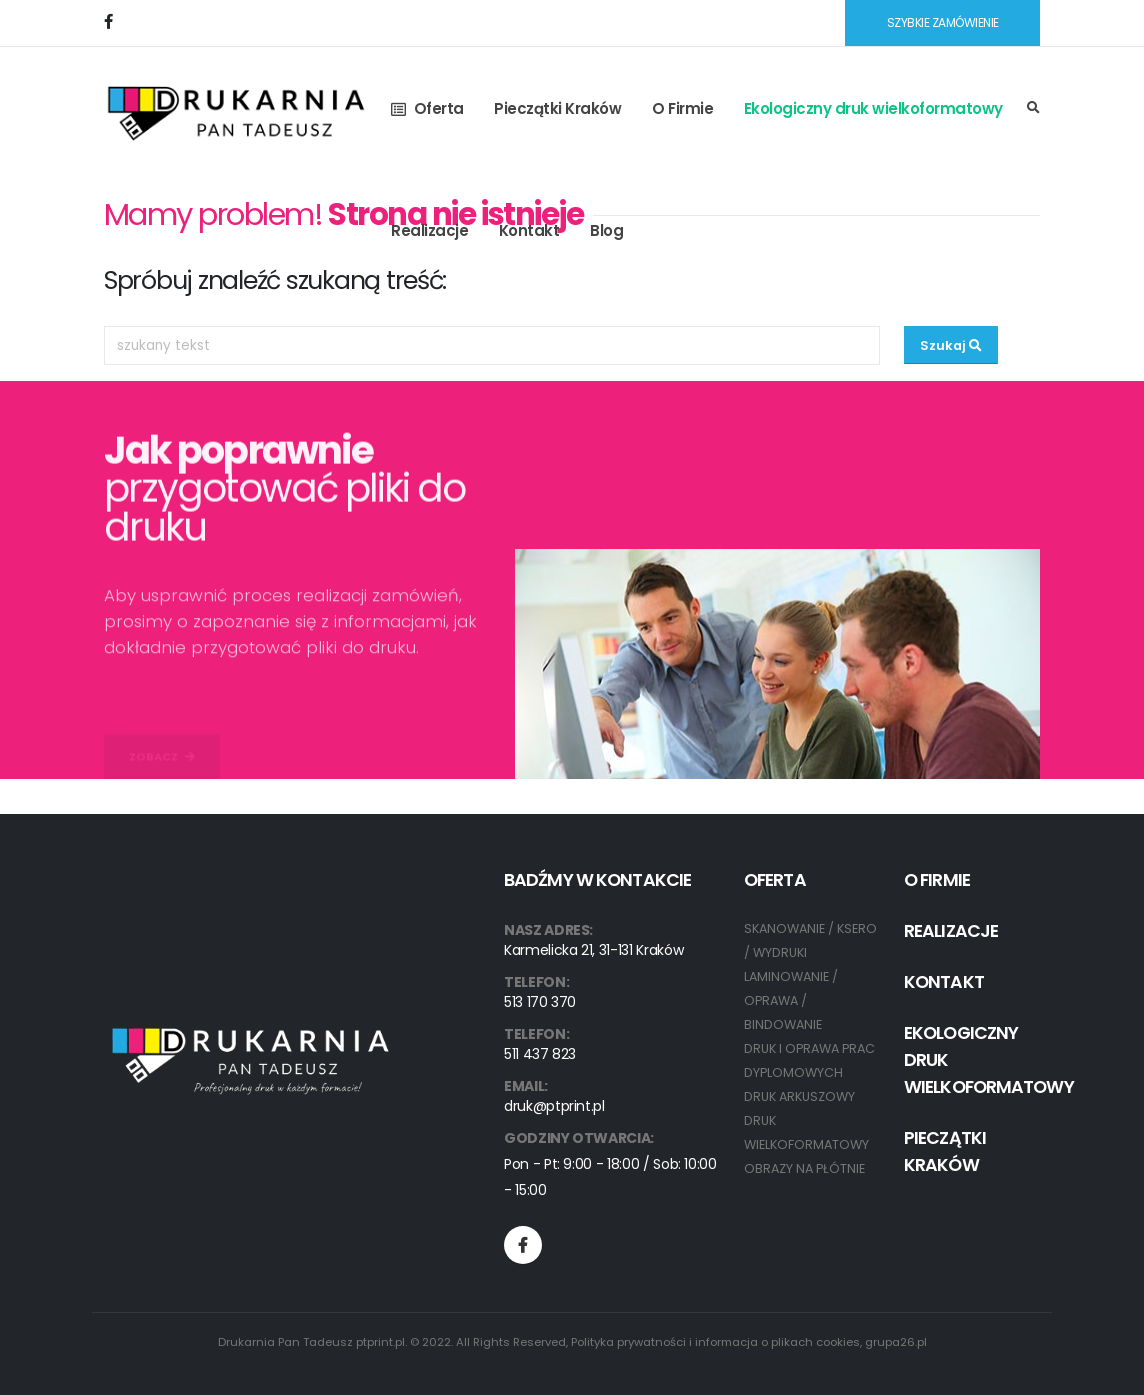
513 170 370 (540, 1002)
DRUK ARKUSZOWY (799, 1096)
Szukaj (951, 345)
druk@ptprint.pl (554, 1106)
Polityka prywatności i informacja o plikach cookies (715, 1342)
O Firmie (682, 108)
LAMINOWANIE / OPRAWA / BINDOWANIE (791, 1000)
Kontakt (529, 230)
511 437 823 (540, 1054)
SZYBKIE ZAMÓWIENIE (943, 22)
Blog (606, 230)
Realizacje (429, 230)
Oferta (427, 108)
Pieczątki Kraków (557, 108)
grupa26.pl (896, 1342)
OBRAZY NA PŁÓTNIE (804, 1168)
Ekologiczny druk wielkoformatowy (873, 108)
